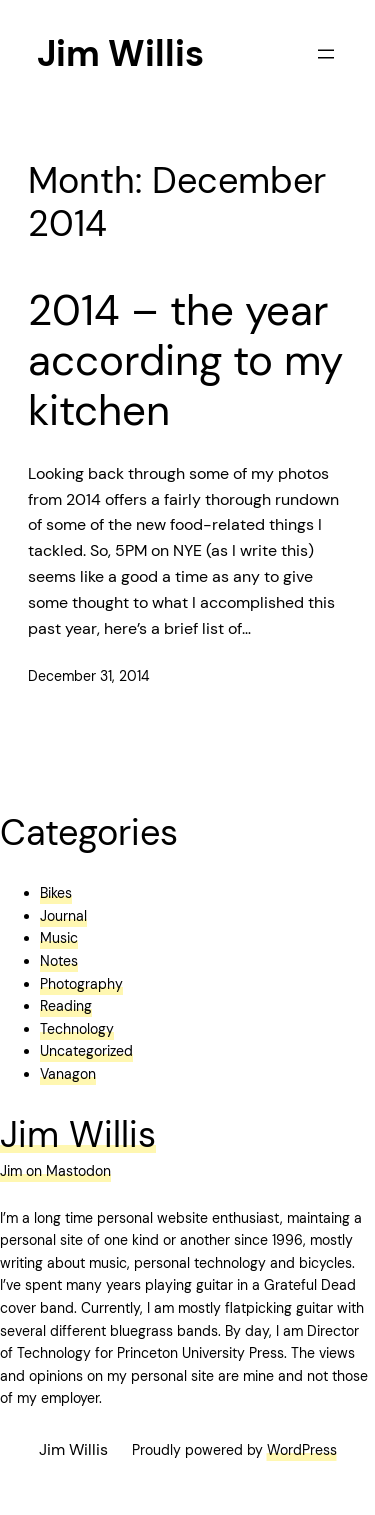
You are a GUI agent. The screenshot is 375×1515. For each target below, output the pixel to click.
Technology (77, 1029)
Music (59, 938)
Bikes (56, 893)
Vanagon (68, 1074)
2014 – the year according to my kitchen (185, 361)
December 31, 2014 (89, 676)
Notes (59, 961)
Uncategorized (86, 1051)
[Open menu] (326, 54)
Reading (66, 1006)
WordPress (302, 1450)
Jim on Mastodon (55, 1171)
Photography (81, 984)
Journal (63, 916)
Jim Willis (120, 53)
